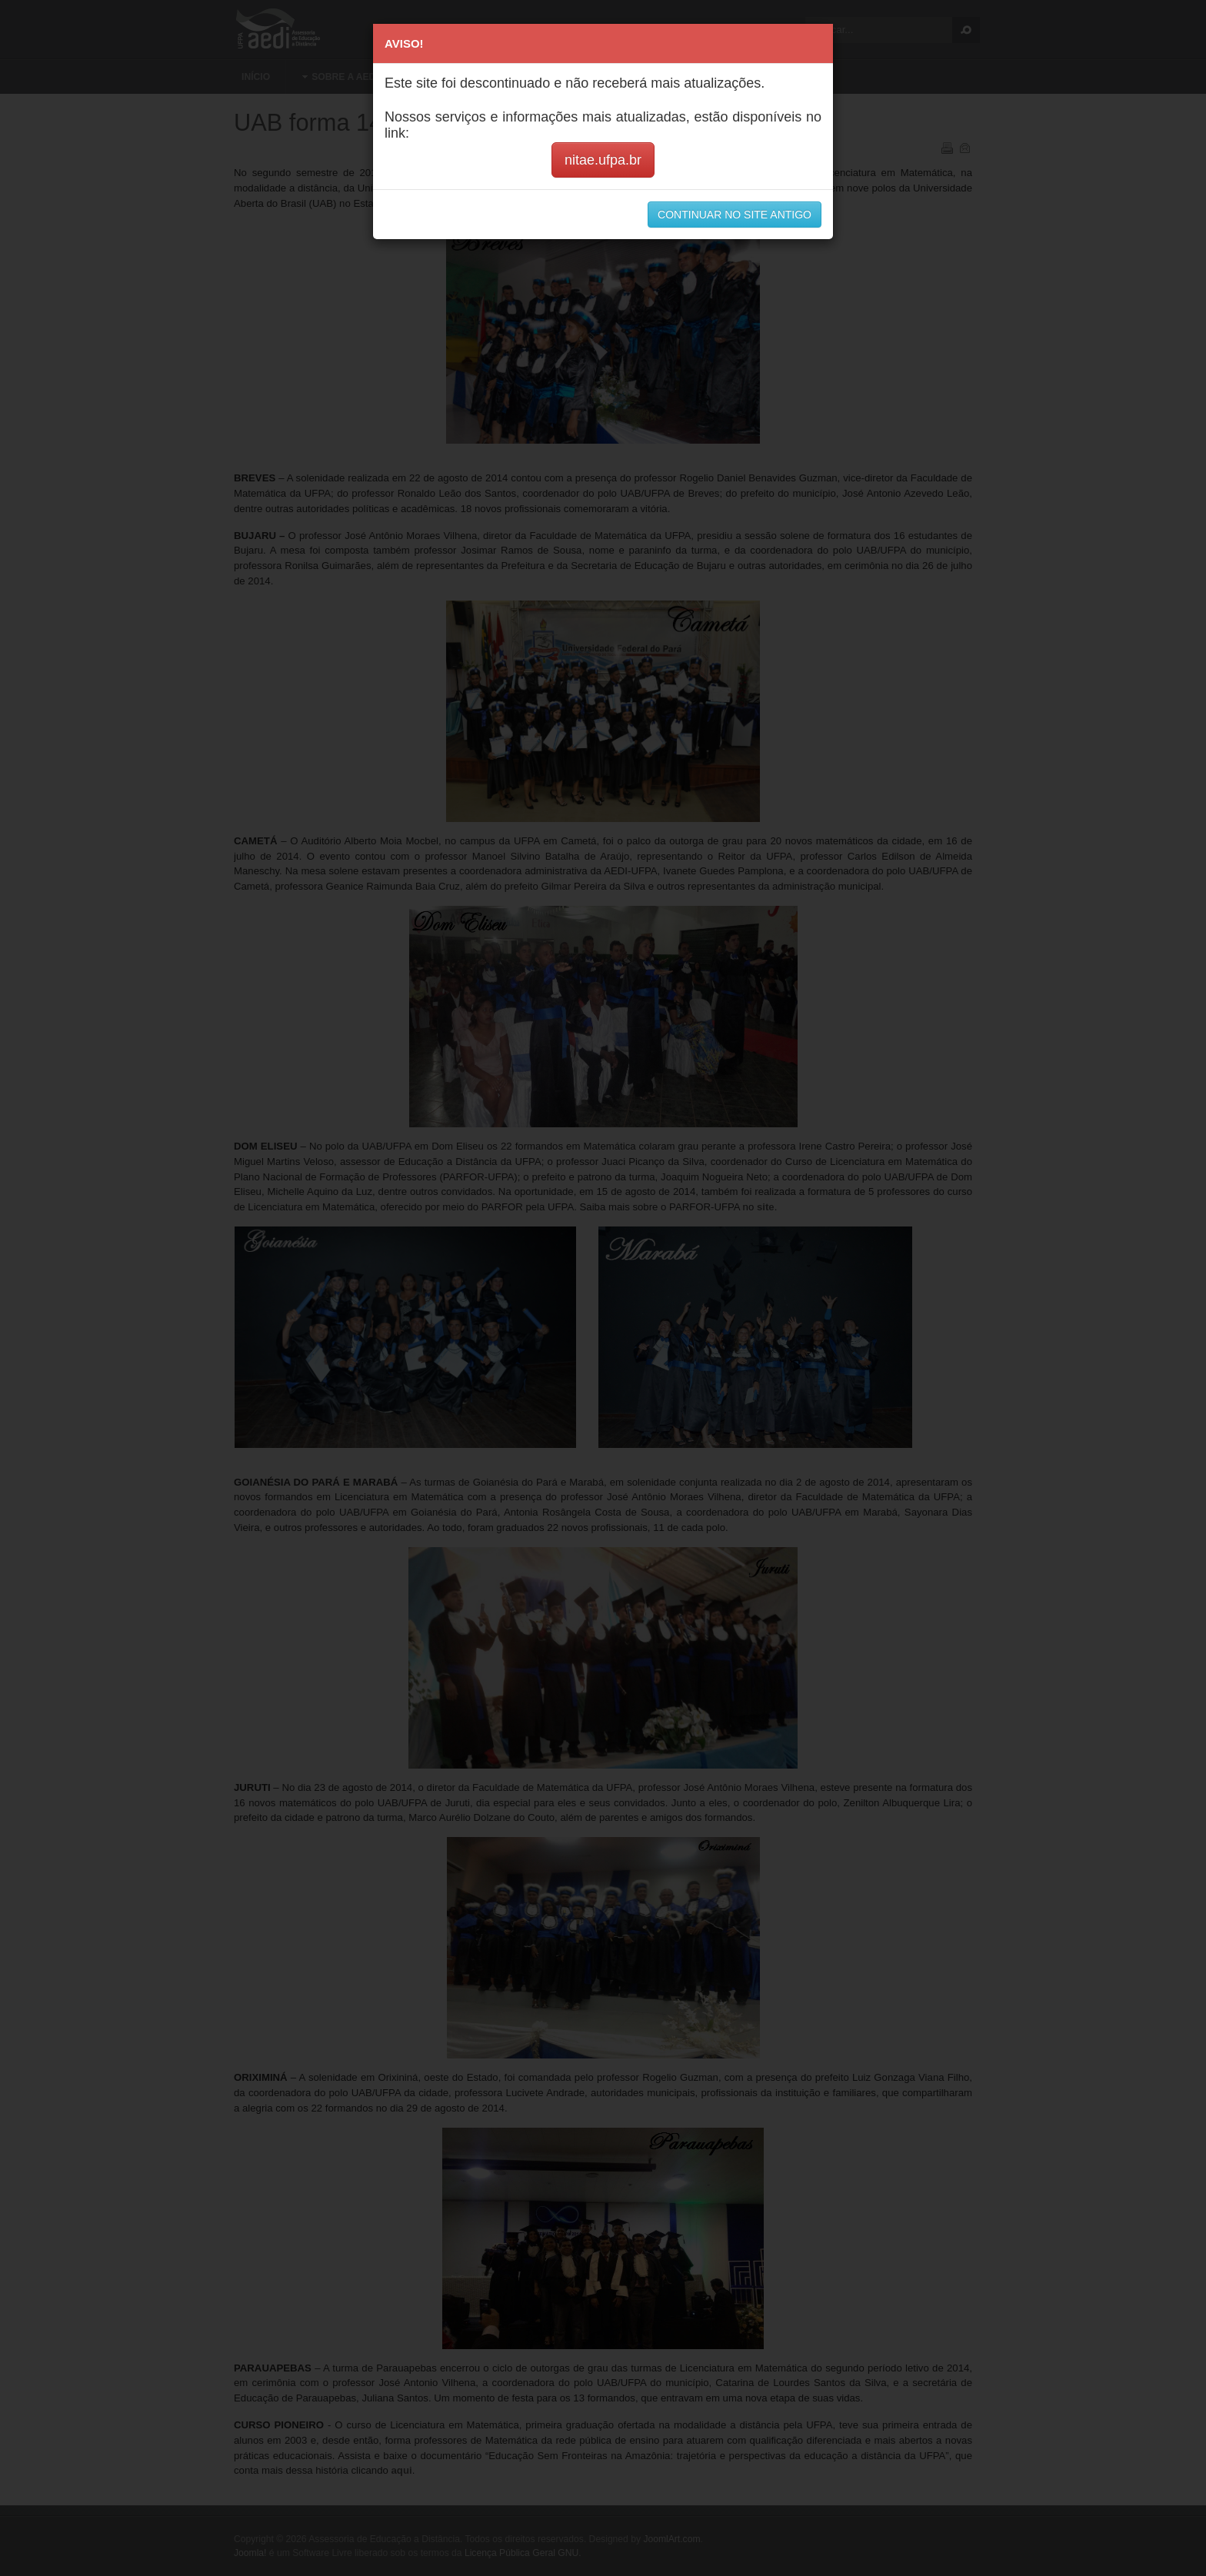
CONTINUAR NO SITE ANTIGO (734, 214)
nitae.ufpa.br (603, 160)
